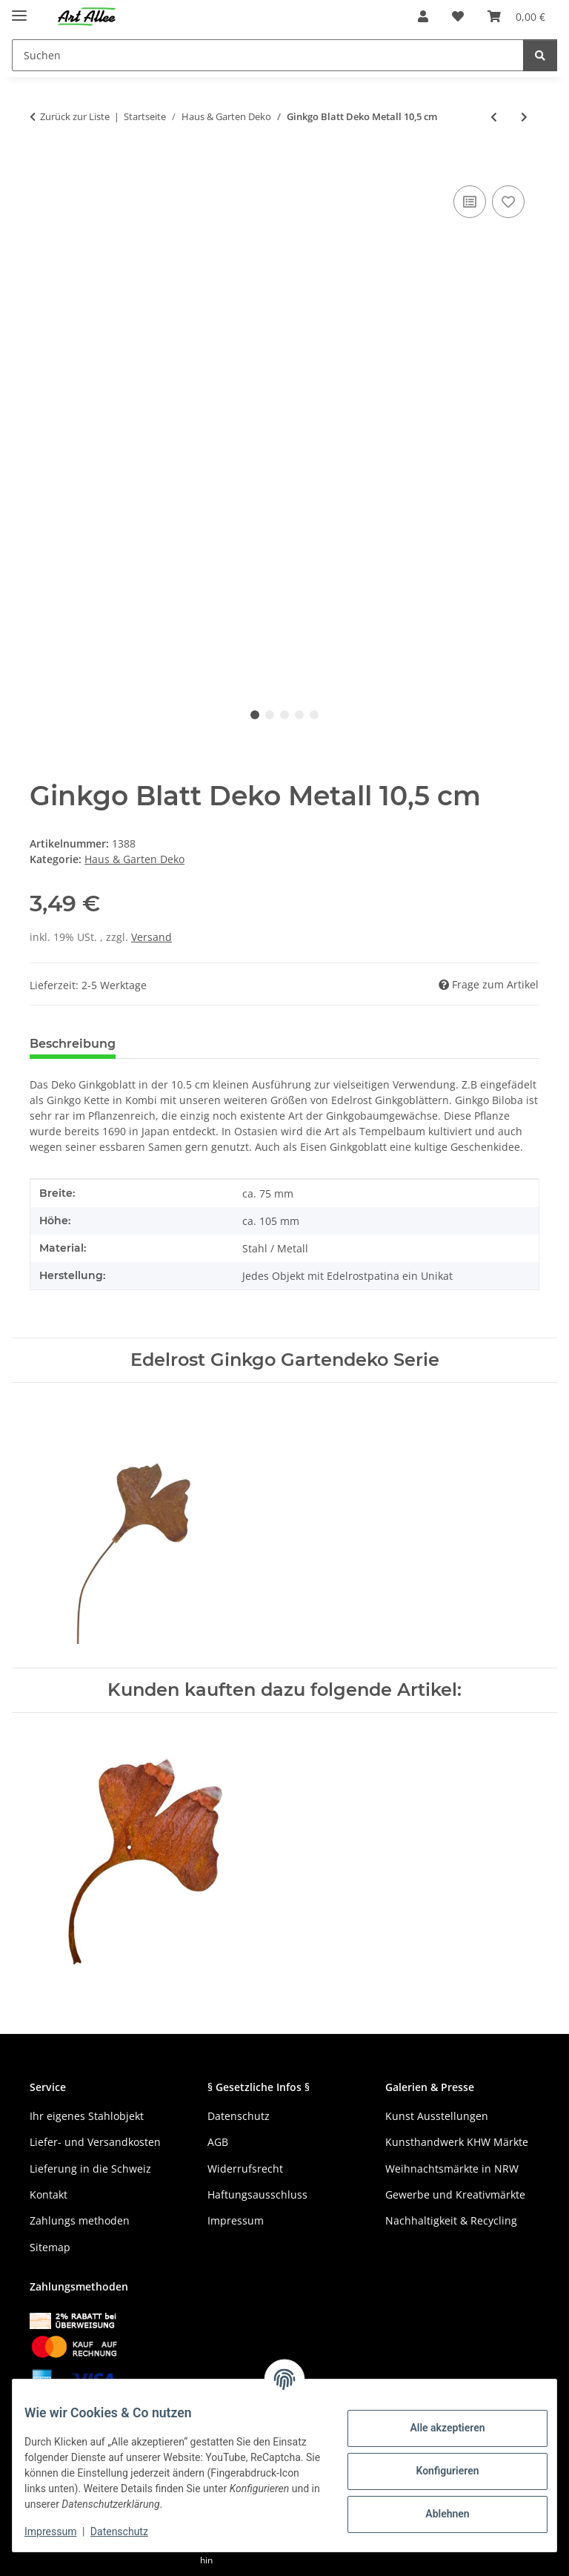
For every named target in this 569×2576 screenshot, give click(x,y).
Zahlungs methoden (80, 2220)
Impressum (62, 2531)
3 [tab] (284, 714)
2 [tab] (269, 714)
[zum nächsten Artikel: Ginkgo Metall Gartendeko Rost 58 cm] (524, 117)
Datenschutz (131, 2531)
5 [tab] (314, 714)
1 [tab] (254, 714)
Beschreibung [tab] (73, 1044)
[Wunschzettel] (458, 16)
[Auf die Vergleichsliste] (469, 201)
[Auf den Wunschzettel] (508, 201)
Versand (151, 937)
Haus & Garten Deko (134, 859)
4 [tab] (299, 714)
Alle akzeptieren (435, 2428)
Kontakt (48, 2194)
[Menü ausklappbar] (19, 9)
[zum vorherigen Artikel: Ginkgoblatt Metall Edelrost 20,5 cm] (494, 117)
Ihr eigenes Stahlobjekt (87, 2116)
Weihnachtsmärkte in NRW (452, 2168)
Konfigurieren (435, 2471)
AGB (217, 2142)
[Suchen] (268, 55)
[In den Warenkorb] (41, 165)
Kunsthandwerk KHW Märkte (456, 2142)
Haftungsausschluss (257, 2194)
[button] (423, 16)
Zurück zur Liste (75, 116)
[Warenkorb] (516, 16)
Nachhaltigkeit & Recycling (451, 2220)
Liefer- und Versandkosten (95, 2142)
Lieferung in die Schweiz (90, 2168)
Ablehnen (435, 2514)
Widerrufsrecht (245, 2168)
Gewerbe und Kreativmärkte (455, 2194)
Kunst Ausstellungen (436, 2116)
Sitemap (50, 2247)
